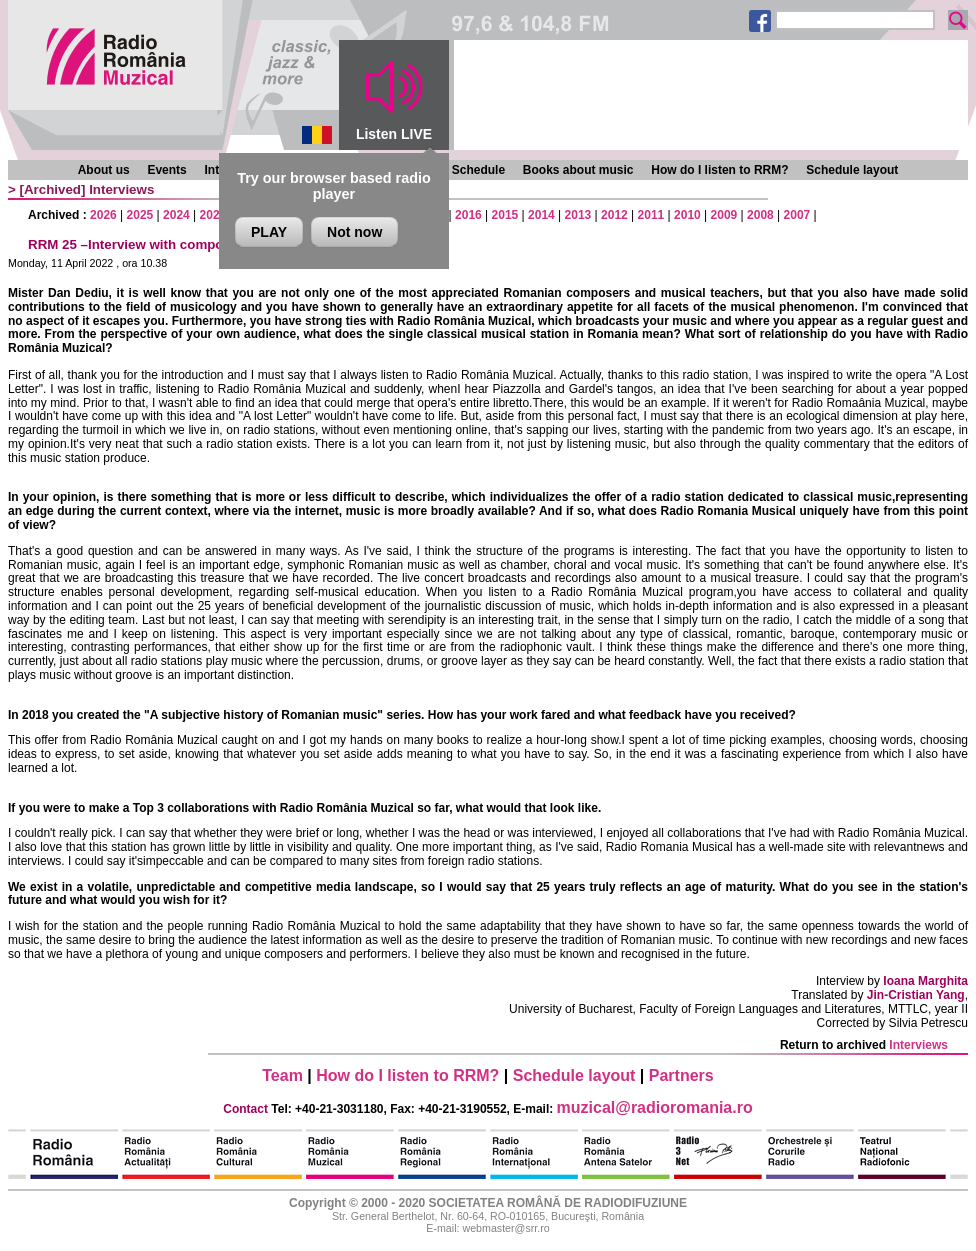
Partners (681, 1075)
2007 (797, 215)
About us (104, 170)
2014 (541, 215)
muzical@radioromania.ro (655, 1107)
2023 (213, 215)
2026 (103, 215)
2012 (614, 215)
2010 (687, 215)
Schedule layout (852, 170)
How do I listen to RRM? (719, 170)
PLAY (269, 232)
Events (166, 170)
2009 (724, 215)
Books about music (578, 170)
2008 (760, 215)
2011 (651, 215)
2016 (468, 215)
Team (282, 1075)
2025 (140, 215)
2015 (505, 215)
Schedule (478, 170)
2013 (578, 215)
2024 (176, 215)
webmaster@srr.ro (505, 1228)
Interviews (121, 189)
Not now (354, 232)
